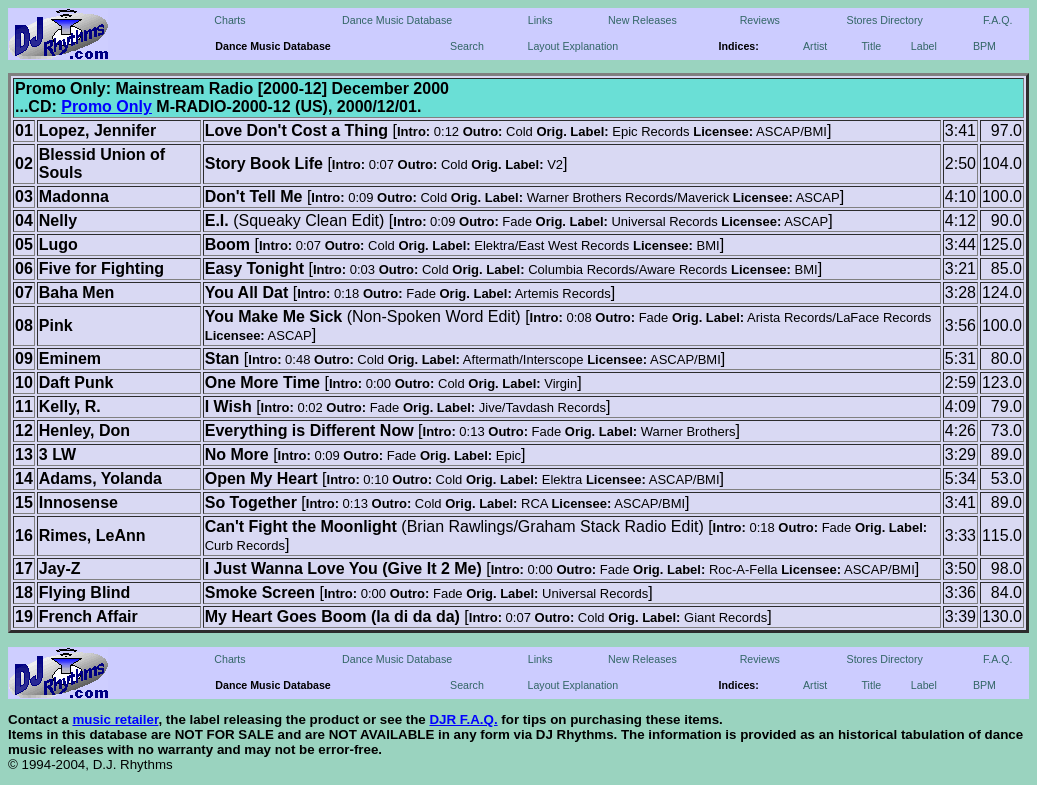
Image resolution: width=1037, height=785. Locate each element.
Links (540, 20)
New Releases (642, 20)
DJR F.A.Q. (463, 719)
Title (871, 46)
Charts (229, 20)
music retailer (115, 719)
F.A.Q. (998, 20)
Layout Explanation (572, 46)
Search (467, 46)
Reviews (760, 20)
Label (924, 46)
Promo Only (106, 106)
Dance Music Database (397, 20)
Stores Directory (885, 20)
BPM (984, 46)
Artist (815, 46)
